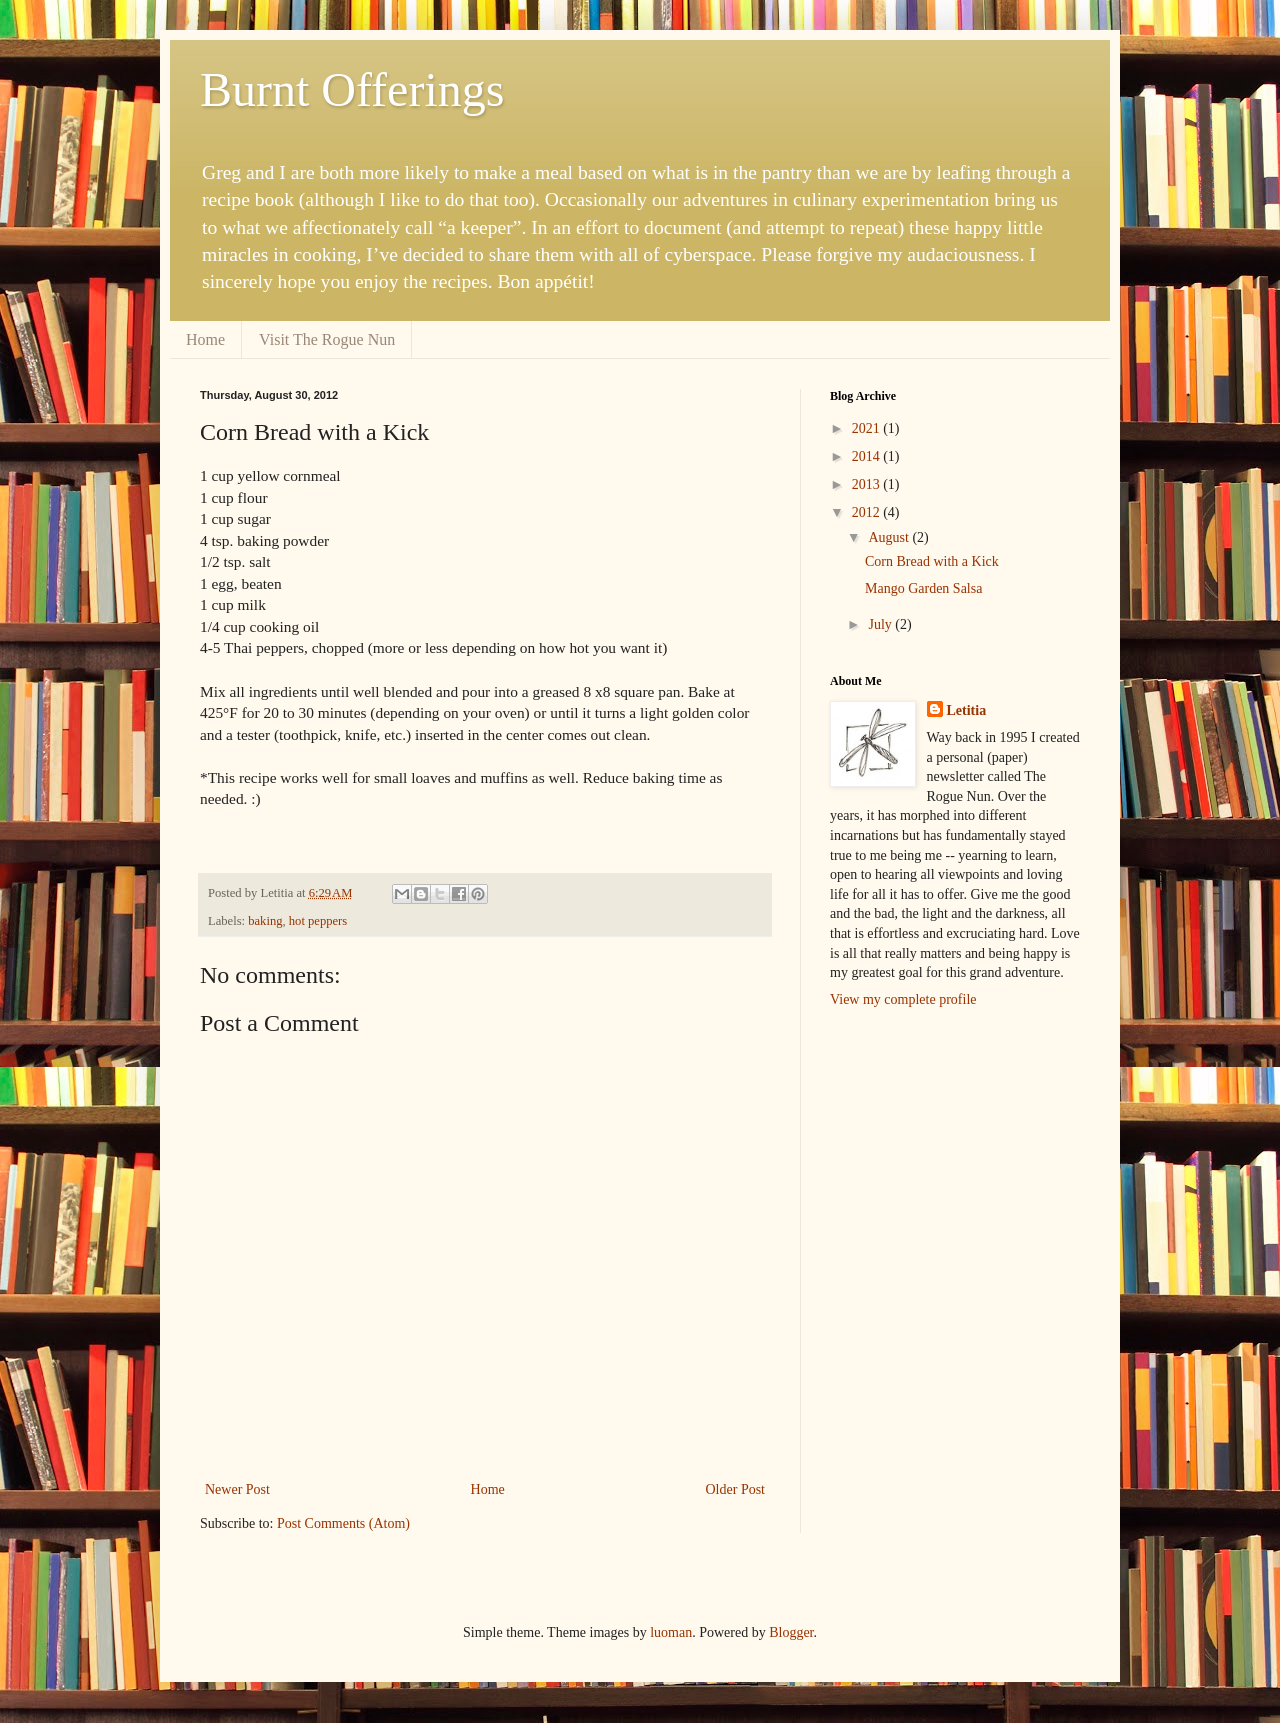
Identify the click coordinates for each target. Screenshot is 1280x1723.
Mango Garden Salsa (923, 588)
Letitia (967, 710)
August (890, 537)
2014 (868, 456)
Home (205, 339)
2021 (868, 428)
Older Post (736, 1489)
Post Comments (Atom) (343, 1523)
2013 (868, 484)
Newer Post (237, 1489)
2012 (868, 512)
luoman (671, 1632)
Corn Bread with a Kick (932, 561)
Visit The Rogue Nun (327, 339)
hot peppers (318, 921)
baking (265, 921)
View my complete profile (903, 999)
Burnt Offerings (352, 89)
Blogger (791, 1632)
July (881, 624)
